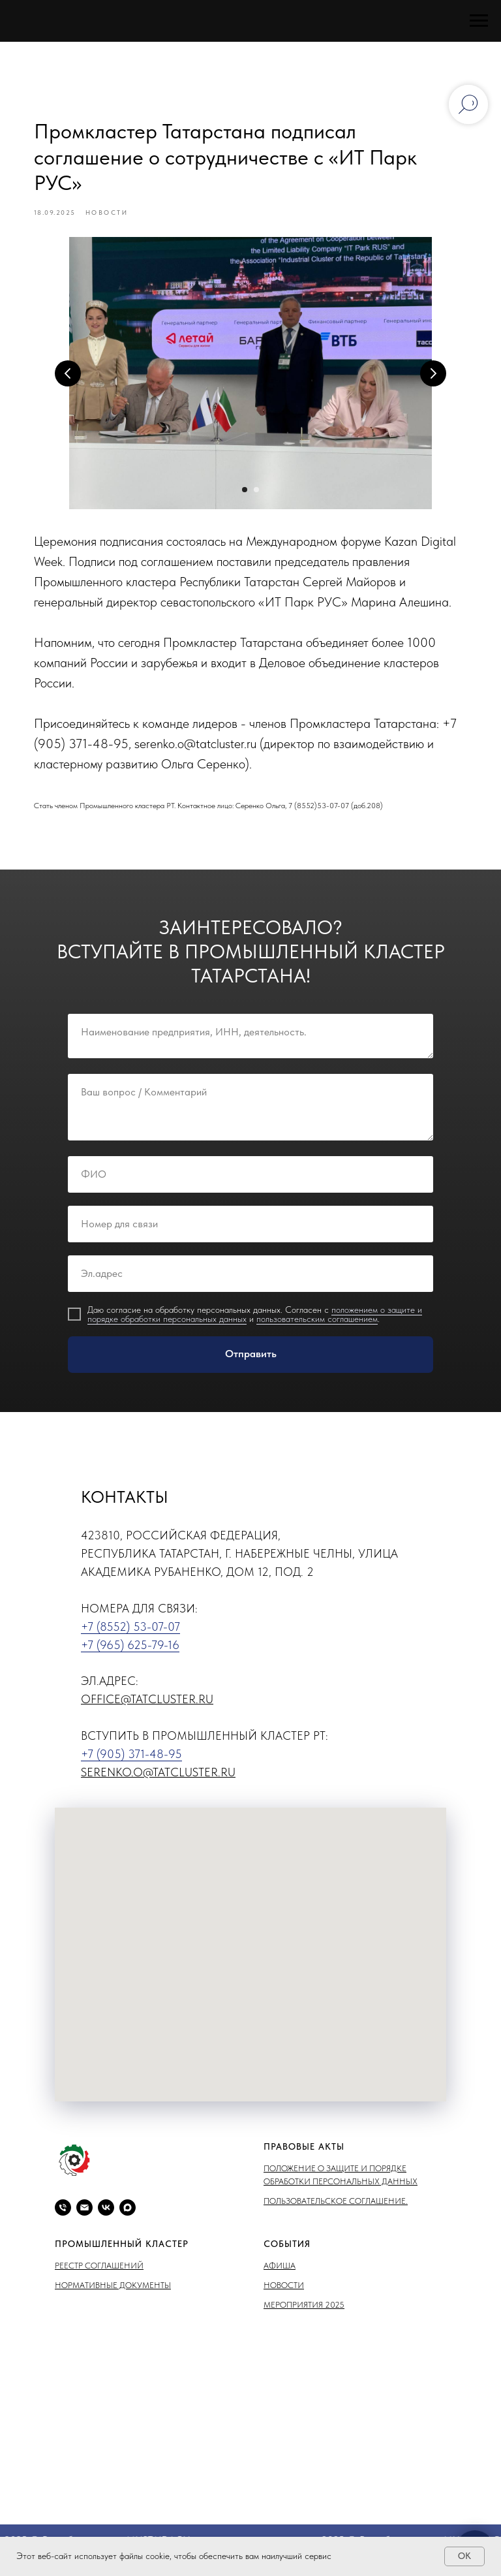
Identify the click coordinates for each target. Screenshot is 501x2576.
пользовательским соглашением (317, 1328)
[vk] (106, 2216)
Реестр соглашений (99, 2275)
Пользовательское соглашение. (336, 2210)
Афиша (280, 2275)
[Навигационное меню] (479, 20)
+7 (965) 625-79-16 (130, 1654)
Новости (284, 2294)
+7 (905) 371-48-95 (131, 1763)
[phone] (63, 2216)
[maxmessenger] (127, 2216)
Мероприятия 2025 (304, 2314)
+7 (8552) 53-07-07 (130, 1635)
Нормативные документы (113, 2294)
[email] (84, 2216)
